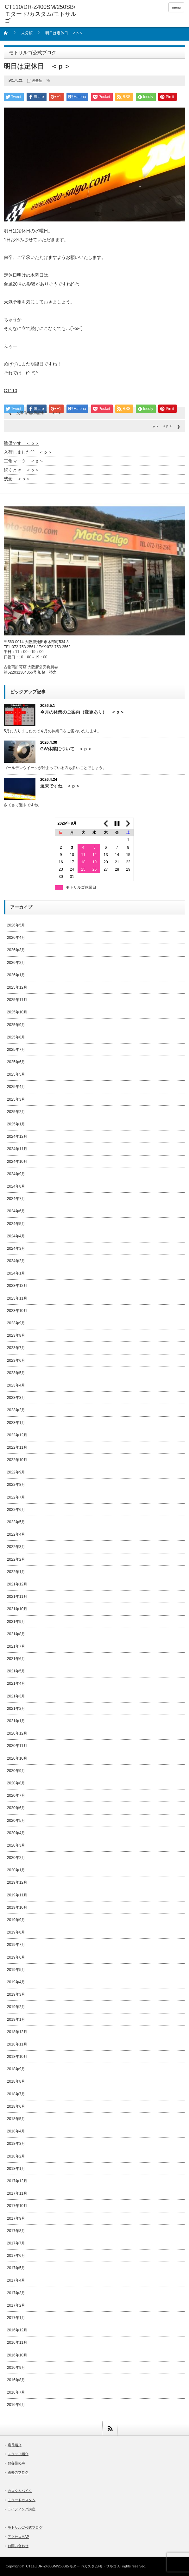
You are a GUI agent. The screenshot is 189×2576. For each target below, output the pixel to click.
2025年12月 (17, 987)
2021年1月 (16, 1721)
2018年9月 (16, 2069)
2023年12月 (17, 1285)
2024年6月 (16, 1211)
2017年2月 (16, 2305)
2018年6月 (16, 2106)
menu (176, 7)
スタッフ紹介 (18, 2454)
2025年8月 (16, 1037)
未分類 (27, 33)
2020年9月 (16, 1771)
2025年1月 (16, 1124)
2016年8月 (16, 2380)
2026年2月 (16, 962)
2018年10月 (17, 2056)
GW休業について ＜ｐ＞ (66, 748)
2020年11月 (17, 1745)
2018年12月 (17, 2032)
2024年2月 (16, 1261)
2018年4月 (16, 2131)
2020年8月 (16, 1783)
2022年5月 (16, 1522)
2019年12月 (17, 1882)
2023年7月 (16, 1348)
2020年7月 (16, 1795)
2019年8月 (16, 1932)
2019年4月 (16, 1982)
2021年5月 (16, 1671)
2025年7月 (16, 1049)
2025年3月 (16, 1099)
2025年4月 (16, 1086)
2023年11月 (17, 1298)
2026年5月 (16, 925)
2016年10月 (17, 2355)
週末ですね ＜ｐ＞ (60, 785)
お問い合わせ (18, 2546)
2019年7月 (16, 1944)
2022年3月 (16, 1547)
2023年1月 (16, 1422)
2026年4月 (16, 937)
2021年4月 (16, 1683)
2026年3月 (16, 950)
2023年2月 (16, 1410)
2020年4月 (16, 1833)
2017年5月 (16, 2268)
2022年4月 (16, 1534)
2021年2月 (16, 1708)
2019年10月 (17, 1907)
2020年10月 (17, 1758)
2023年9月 (16, 1323)
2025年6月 (16, 1062)
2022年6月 (16, 1509)
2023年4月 (16, 1385)
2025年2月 (16, 1112)
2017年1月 (16, 2318)
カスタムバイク (20, 2491)
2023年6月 (16, 1360)
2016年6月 (16, 2404)
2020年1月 (16, 1870)
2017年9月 (16, 2218)
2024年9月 (16, 1174)
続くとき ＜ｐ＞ (21, 469)
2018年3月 (16, 2143)
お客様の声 (16, 2463)
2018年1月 (16, 2168)
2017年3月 (16, 2293)
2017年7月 (16, 2243)
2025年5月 (16, 1074)
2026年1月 (16, 975)
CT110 (10, 390)
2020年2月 (16, 1857)
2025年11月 (17, 1000)
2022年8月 (16, 1484)
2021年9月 (16, 1621)
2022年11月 (17, 1447)
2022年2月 (16, 1559)
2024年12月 (17, 1136)
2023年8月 (16, 1335)
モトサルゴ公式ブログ (25, 2527)
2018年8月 (16, 2081)
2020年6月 (16, 1808)
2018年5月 (16, 2119)
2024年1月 (16, 1273)
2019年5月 (16, 1969)
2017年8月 (16, 2231)
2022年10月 (17, 1460)
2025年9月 (16, 1025)
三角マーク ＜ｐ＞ (24, 461)
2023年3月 (16, 1397)
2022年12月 (17, 1435)
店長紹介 (15, 2445)
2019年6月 (16, 1957)
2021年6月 (16, 1659)
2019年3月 (16, 1994)
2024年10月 (17, 1161)
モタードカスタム (21, 2500)
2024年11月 (17, 1149)
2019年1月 (16, 2019)
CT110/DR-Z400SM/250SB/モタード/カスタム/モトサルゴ (71, 2566)
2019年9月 (16, 1920)
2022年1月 (16, 1572)
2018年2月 (16, 2156)
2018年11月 (17, 2044)
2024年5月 (16, 1224)
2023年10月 (17, 1310)
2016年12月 (17, 2330)
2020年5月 (16, 1820)
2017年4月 (16, 2280)
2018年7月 (16, 2094)
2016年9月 (16, 2367)
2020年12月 (17, 1733)
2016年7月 (16, 2392)
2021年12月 (17, 1584)
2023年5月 (16, 1373)
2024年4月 (16, 1236)
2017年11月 (17, 2193)
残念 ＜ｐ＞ (17, 478)
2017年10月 (17, 2206)
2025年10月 (17, 1012)
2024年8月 (16, 1186)
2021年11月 (17, 1596)
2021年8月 (16, 1634)
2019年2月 (16, 2007)
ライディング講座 (21, 2509)
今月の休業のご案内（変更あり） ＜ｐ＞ (82, 712)
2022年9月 (16, 1472)
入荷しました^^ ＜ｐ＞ (28, 452)
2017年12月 (17, 2181)
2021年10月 (17, 1609)
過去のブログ (18, 2472)
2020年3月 (16, 1845)
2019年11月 (17, 1895)
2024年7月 (16, 1198)
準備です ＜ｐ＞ (21, 443)
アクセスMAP (18, 2537)
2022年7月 (16, 1497)
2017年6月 (16, 2255)
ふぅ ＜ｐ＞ (162, 426)
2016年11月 (17, 2342)
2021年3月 (16, 1696)
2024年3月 (16, 1248)
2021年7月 (16, 1646)
